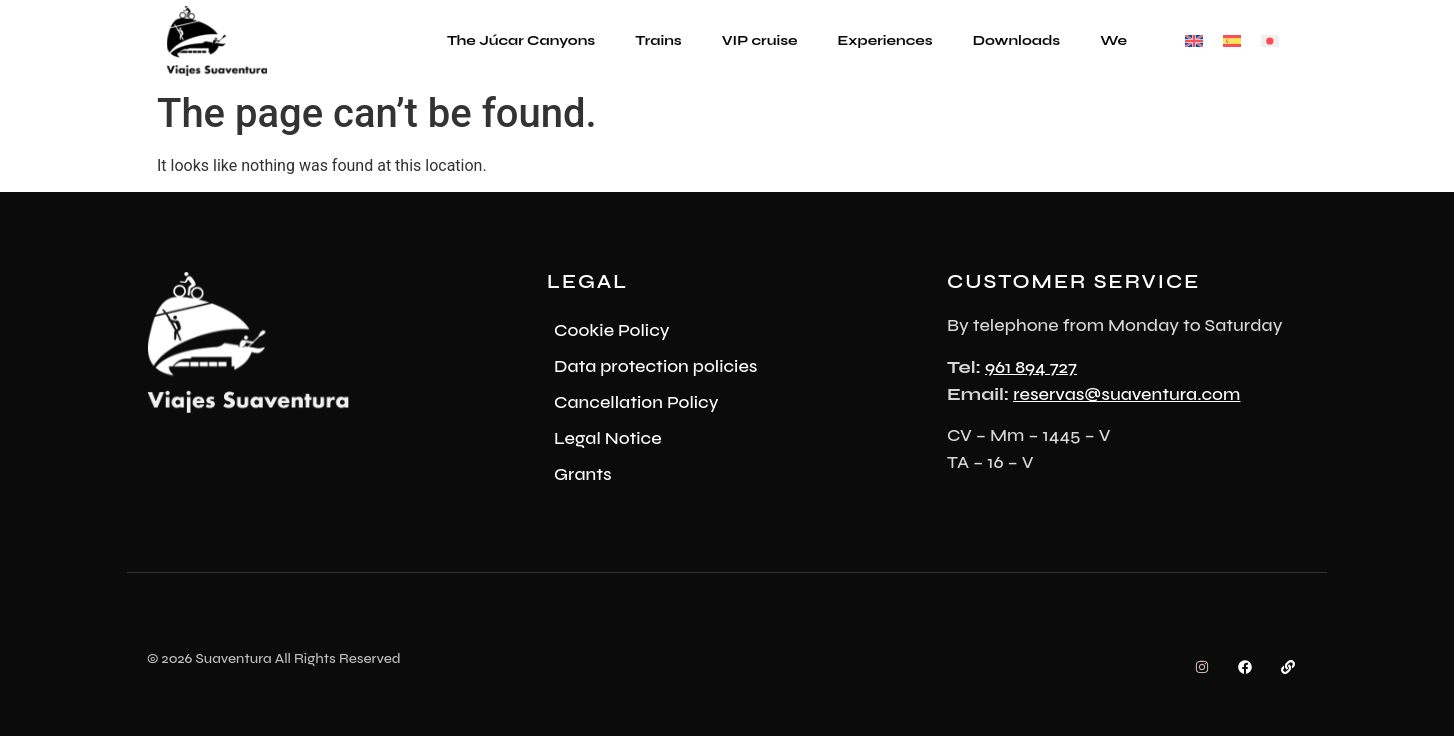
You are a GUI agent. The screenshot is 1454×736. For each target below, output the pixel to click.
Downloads (1017, 40)
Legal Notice (608, 438)
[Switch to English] (1194, 41)
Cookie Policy (612, 330)
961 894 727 (1031, 367)
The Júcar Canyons (521, 40)
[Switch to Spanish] (1232, 41)
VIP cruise (760, 40)
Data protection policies (655, 366)
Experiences (885, 40)
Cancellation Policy (636, 402)
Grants (583, 474)
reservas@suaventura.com (1126, 394)
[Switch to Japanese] (1270, 41)
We (1113, 40)
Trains (658, 40)
